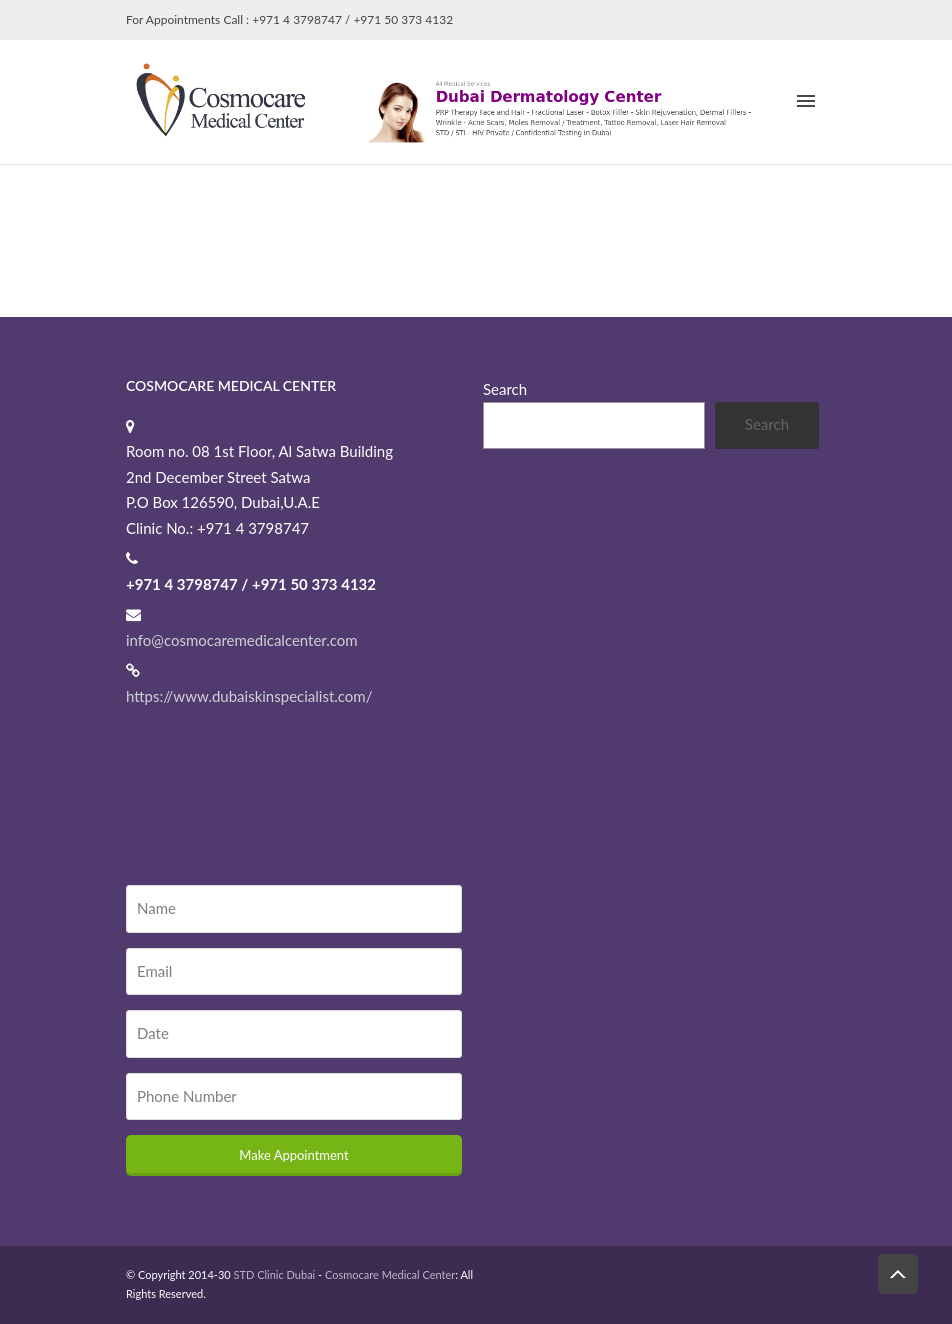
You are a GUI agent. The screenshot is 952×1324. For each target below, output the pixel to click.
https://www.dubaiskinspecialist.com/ (249, 696)
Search (505, 389)
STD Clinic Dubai (275, 1274)
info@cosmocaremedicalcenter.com (242, 640)
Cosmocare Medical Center (390, 1274)
